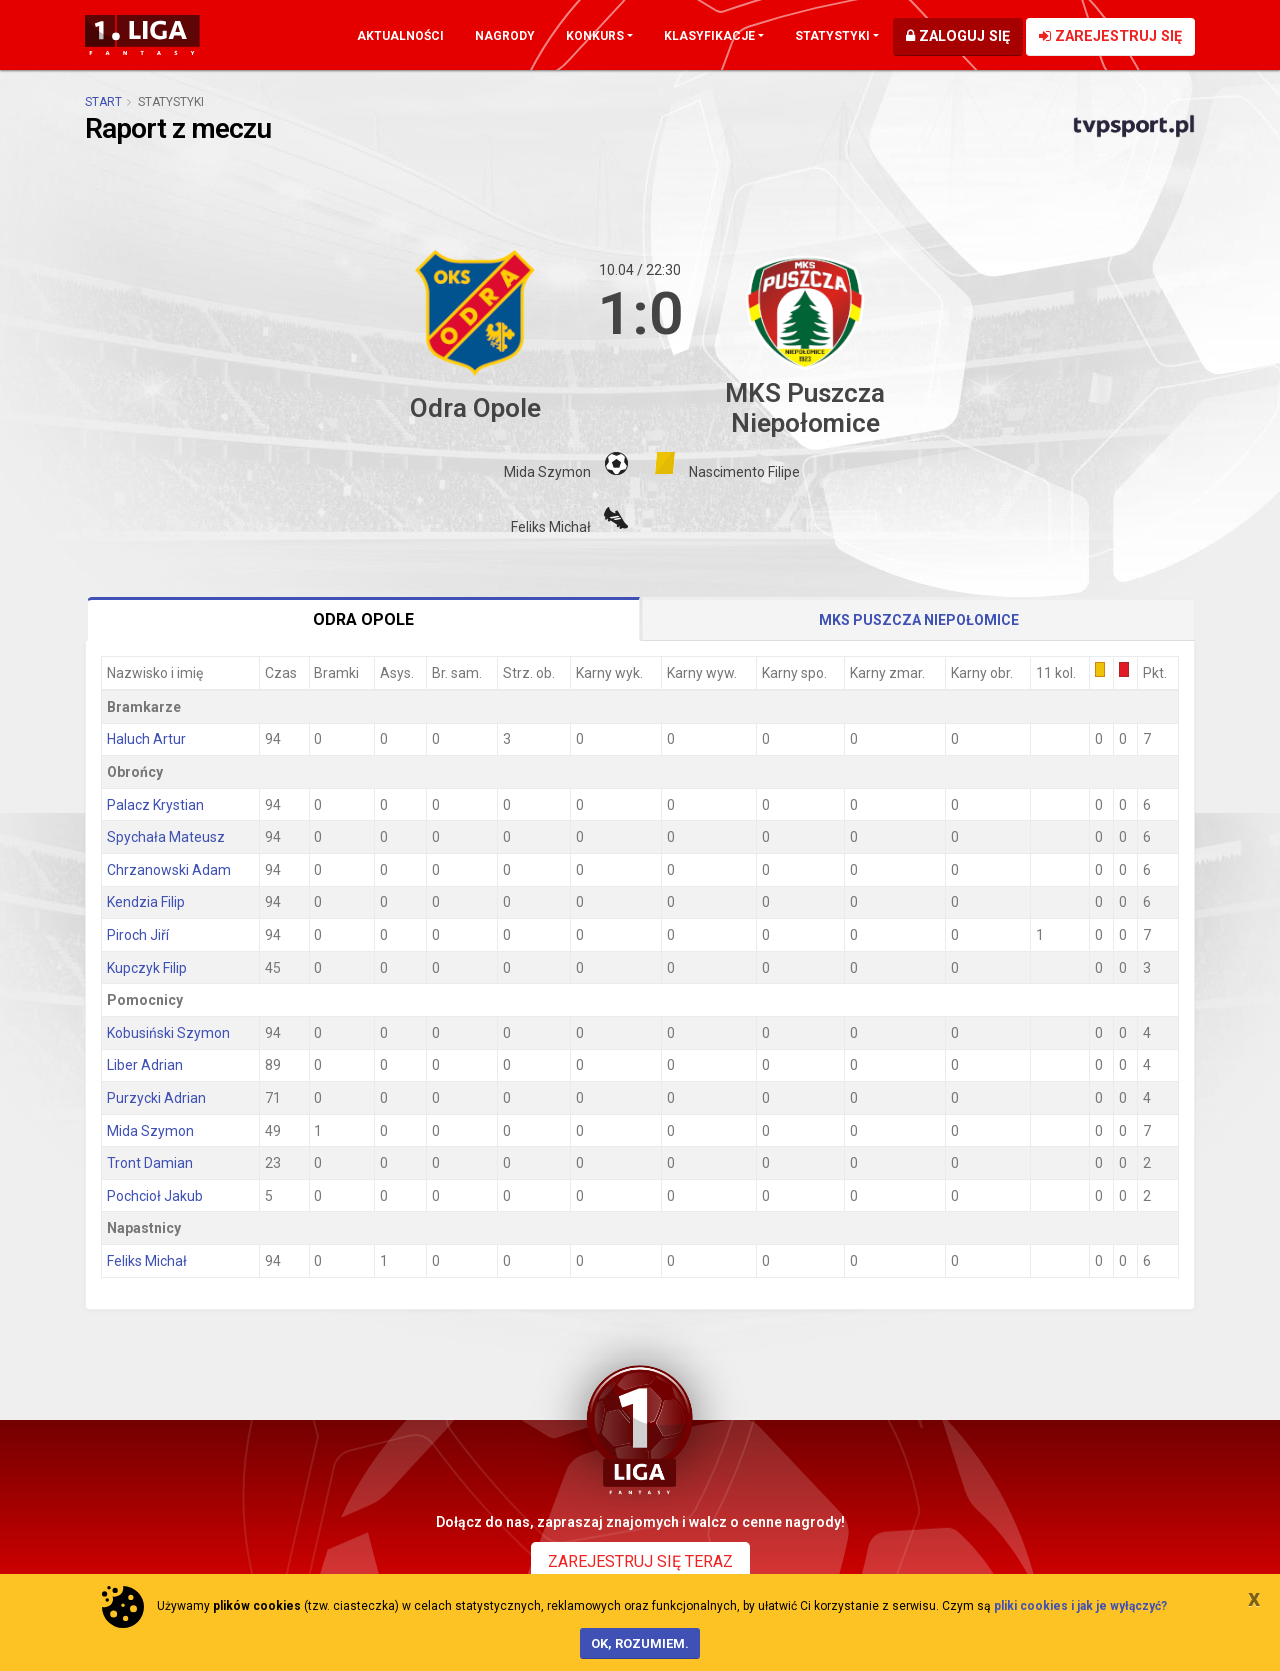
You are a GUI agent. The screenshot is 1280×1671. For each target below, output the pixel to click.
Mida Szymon (150, 1131)
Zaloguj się (958, 36)
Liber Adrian (145, 1065)
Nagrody (505, 36)
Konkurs (595, 36)
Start (103, 102)
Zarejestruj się (1110, 36)
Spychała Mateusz (166, 837)
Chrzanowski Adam (169, 870)
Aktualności (400, 36)
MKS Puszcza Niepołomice (919, 620)
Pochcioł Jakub (155, 1196)
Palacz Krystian (155, 805)
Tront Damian (150, 1163)
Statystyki (832, 36)
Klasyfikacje (709, 36)
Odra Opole (363, 619)
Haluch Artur (146, 739)
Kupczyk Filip (147, 968)
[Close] (1254, 1598)
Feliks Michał (147, 1261)
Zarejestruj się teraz (640, 1561)
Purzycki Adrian (156, 1098)
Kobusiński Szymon (168, 1033)
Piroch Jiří (138, 935)
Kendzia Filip (146, 902)
